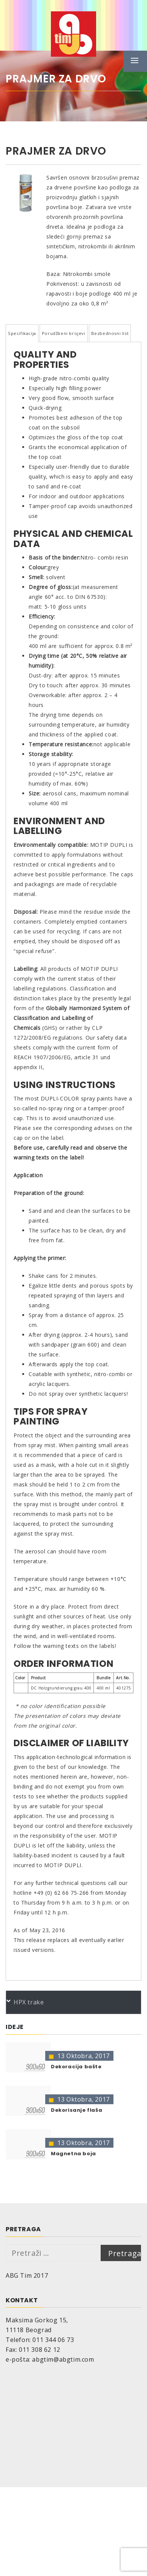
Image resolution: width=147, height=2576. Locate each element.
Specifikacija (22, 333)
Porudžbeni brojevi (64, 333)
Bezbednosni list (110, 333)
